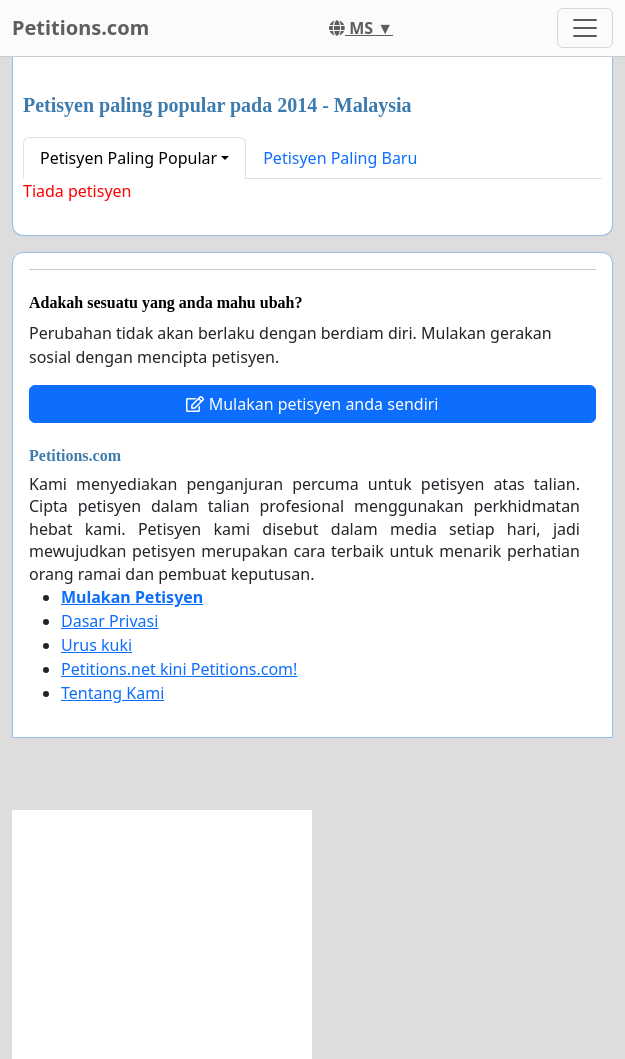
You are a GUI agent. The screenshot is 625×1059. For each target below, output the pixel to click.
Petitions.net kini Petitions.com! (179, 669)
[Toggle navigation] (585, 28)
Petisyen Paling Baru (340, 158)
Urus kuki (96, 645)
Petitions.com (80, 27)
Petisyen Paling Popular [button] (128, 158)
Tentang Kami (112, 693)
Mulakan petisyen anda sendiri (312, 404)
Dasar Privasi (109, 621)
